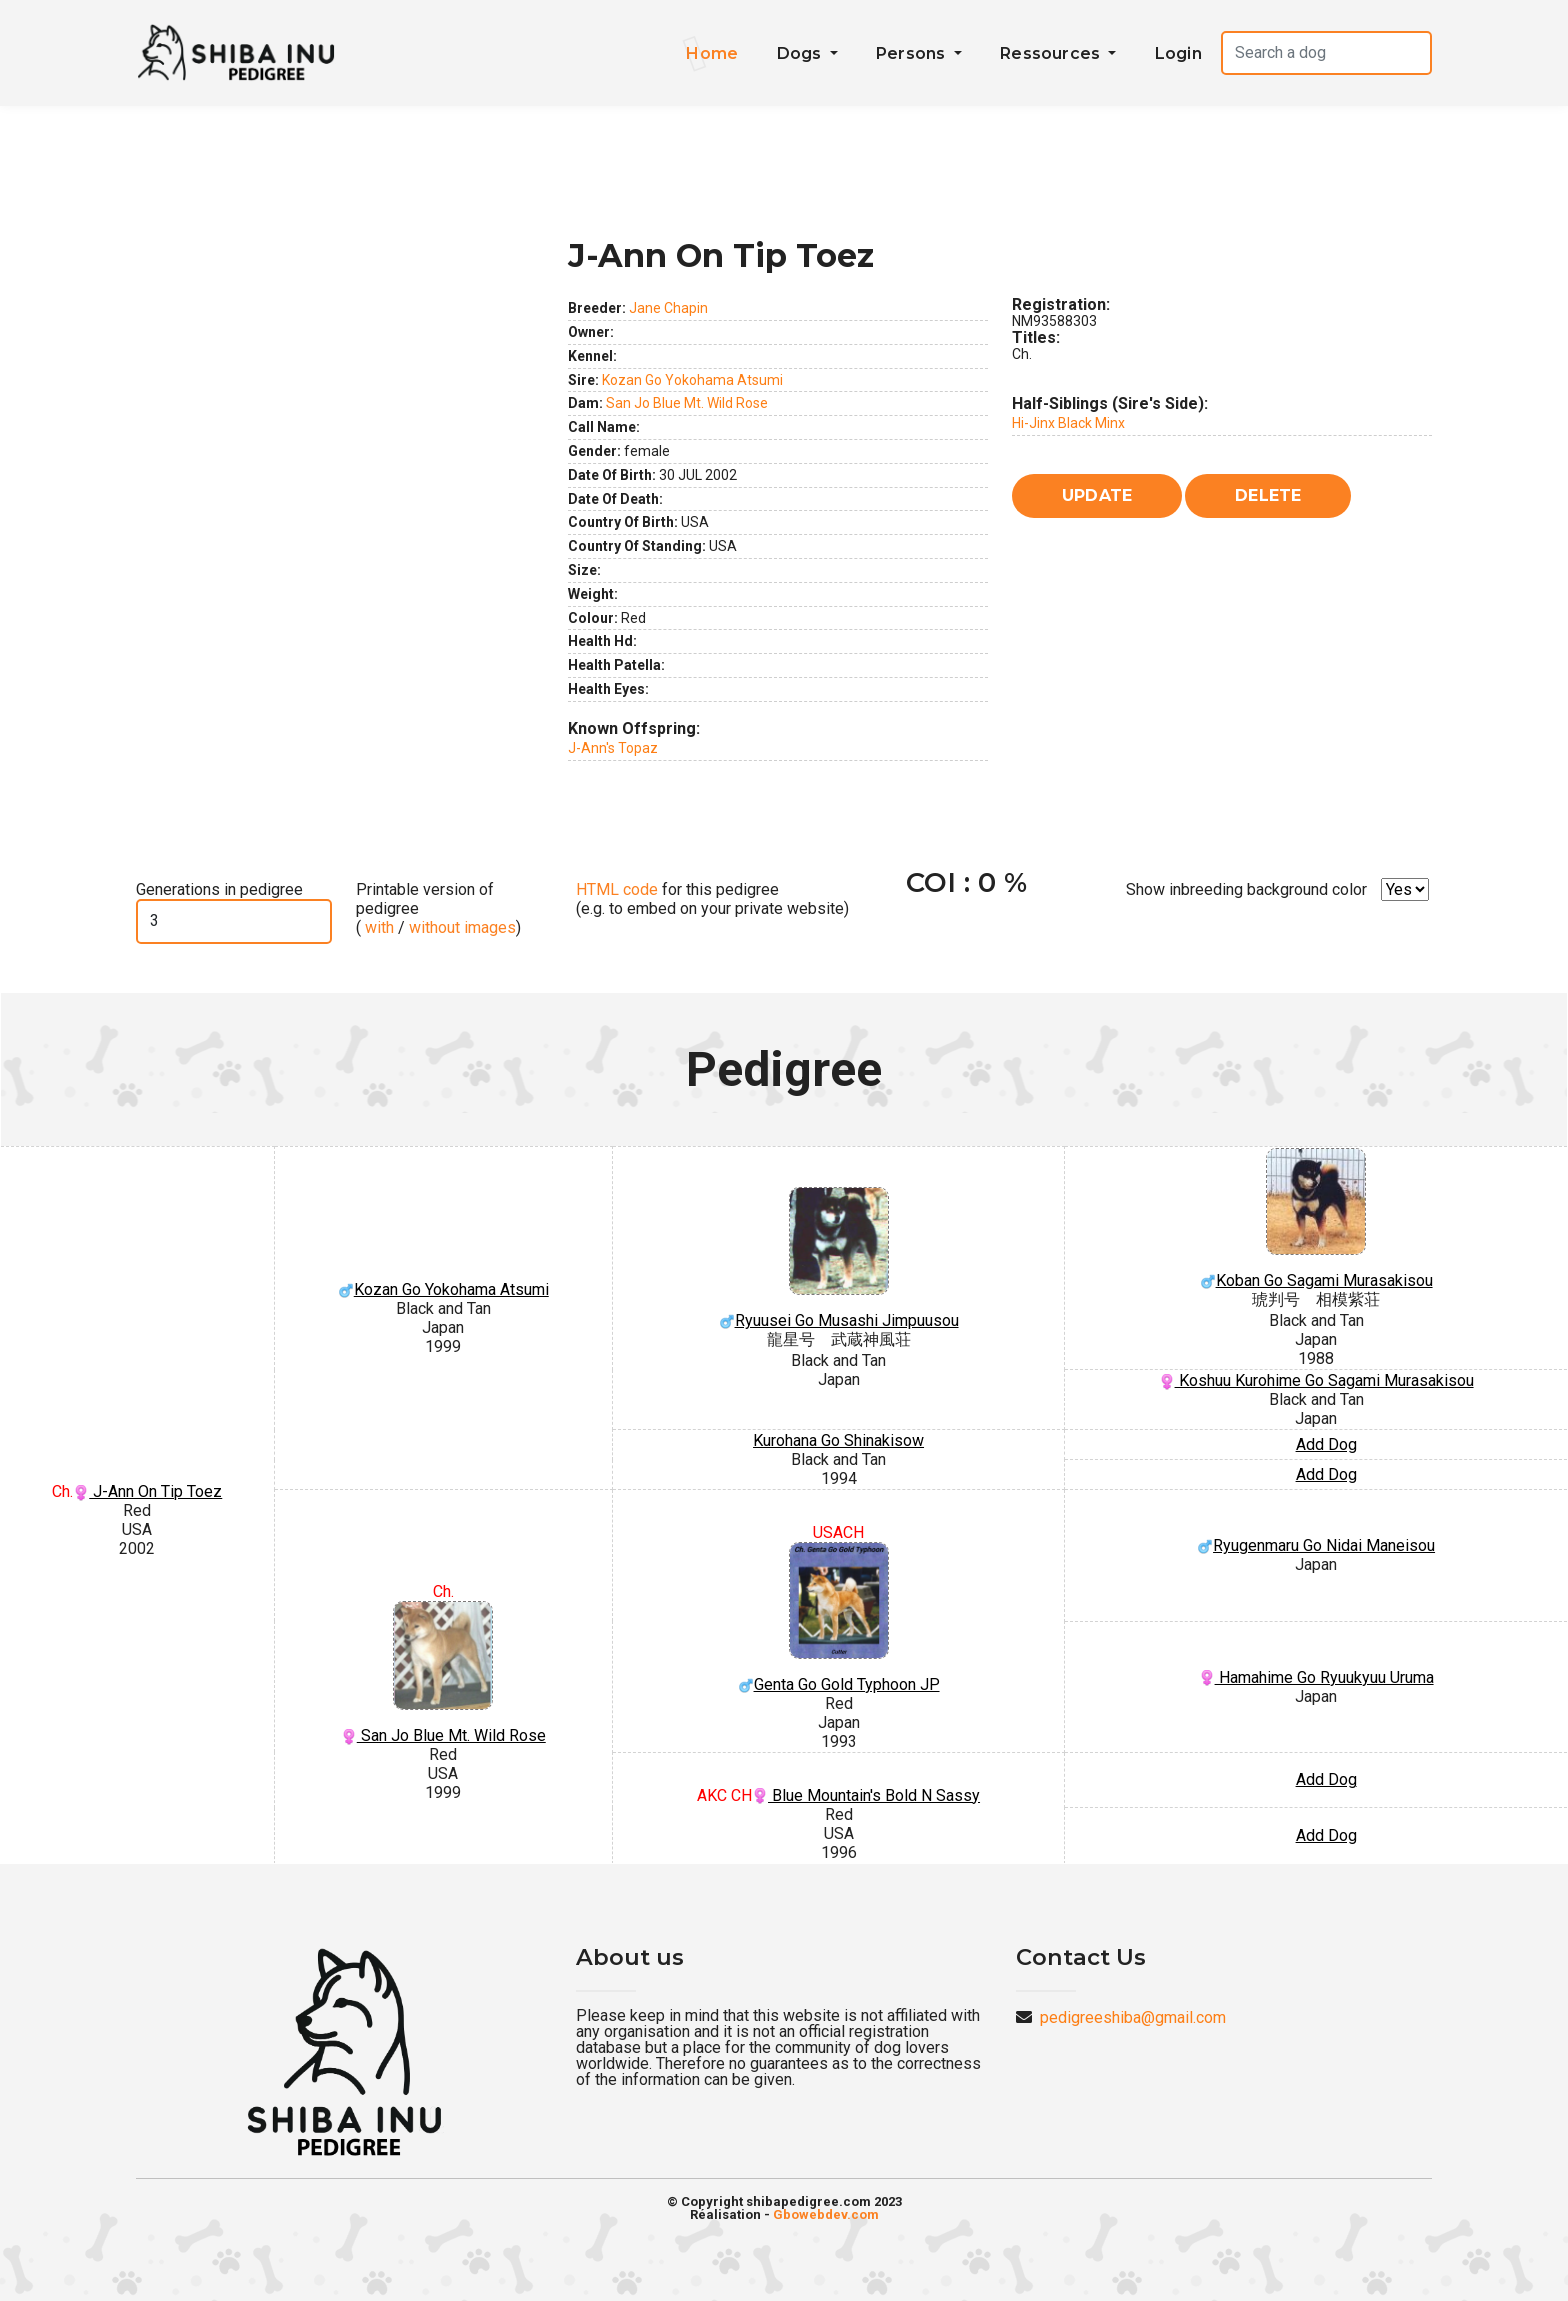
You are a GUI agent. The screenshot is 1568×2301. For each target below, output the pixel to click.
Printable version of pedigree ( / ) (438, 908)
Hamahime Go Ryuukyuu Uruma (1316, 1677)
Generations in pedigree (219, 889)
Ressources (1052, 53)
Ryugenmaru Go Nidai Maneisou (1316, 1545)
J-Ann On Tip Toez (147, 1491)
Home (712, 53)
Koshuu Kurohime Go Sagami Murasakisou (1316, 1380)
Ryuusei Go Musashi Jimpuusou (838, 1259)
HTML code (617, 889)
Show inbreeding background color (1246, 889)
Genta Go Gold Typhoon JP (838, 1618)
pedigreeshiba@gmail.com (1133, 2017)
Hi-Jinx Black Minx (1068, 423)
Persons (913, 53)
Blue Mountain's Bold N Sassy (866, 1795)
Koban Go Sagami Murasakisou (1316, 1219)
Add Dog (1326, 1444)
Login (1178, 53)
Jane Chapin (668, 308)
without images (462, 927)
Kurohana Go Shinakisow (838, 1440)
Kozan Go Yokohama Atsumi (692, 380)
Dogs (801, 53)
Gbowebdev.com (826, 2214)
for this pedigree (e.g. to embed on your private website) (712, 899)
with (377, 927)
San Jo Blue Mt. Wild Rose (687, 403)
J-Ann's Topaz (613, 748)
